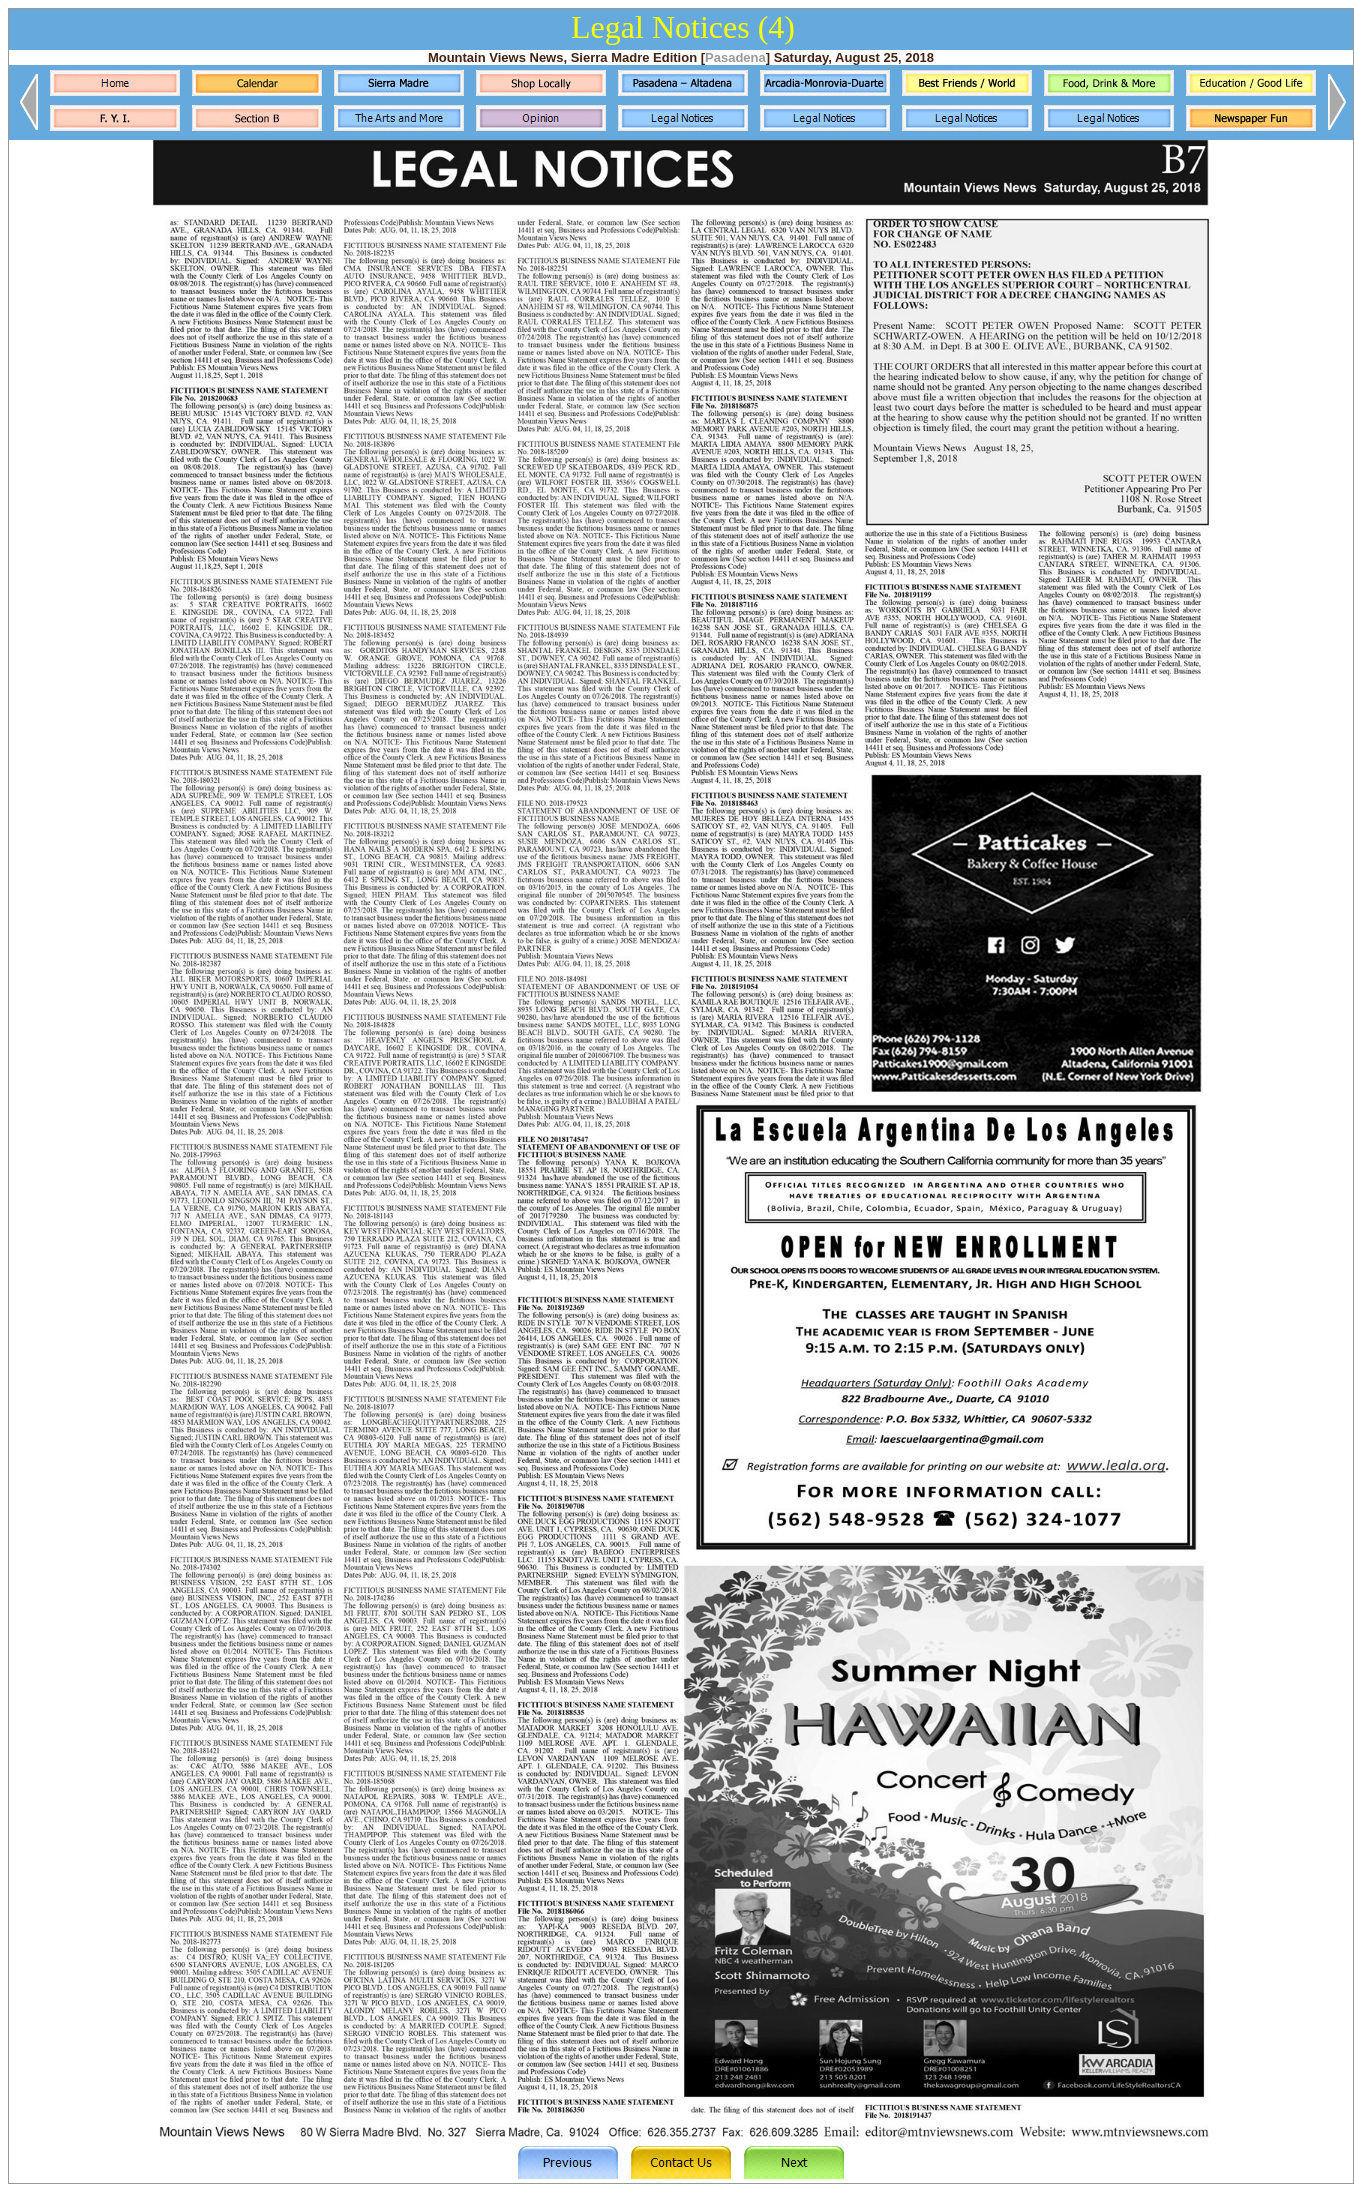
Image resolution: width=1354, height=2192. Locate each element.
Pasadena (735, 57)
